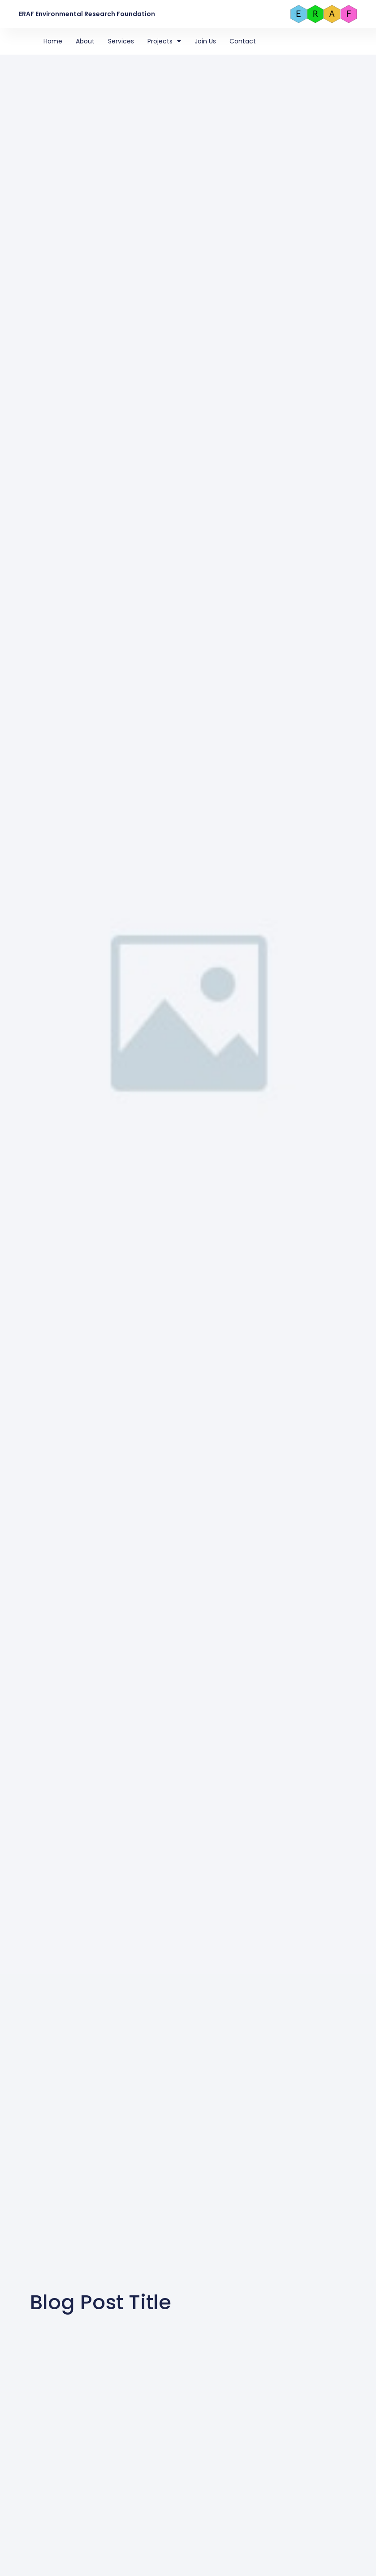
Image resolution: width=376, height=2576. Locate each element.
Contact (242, 41)
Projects (164, 41)
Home (52, 41)
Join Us (205, 41)
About (85, 41)
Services (121, 41)
